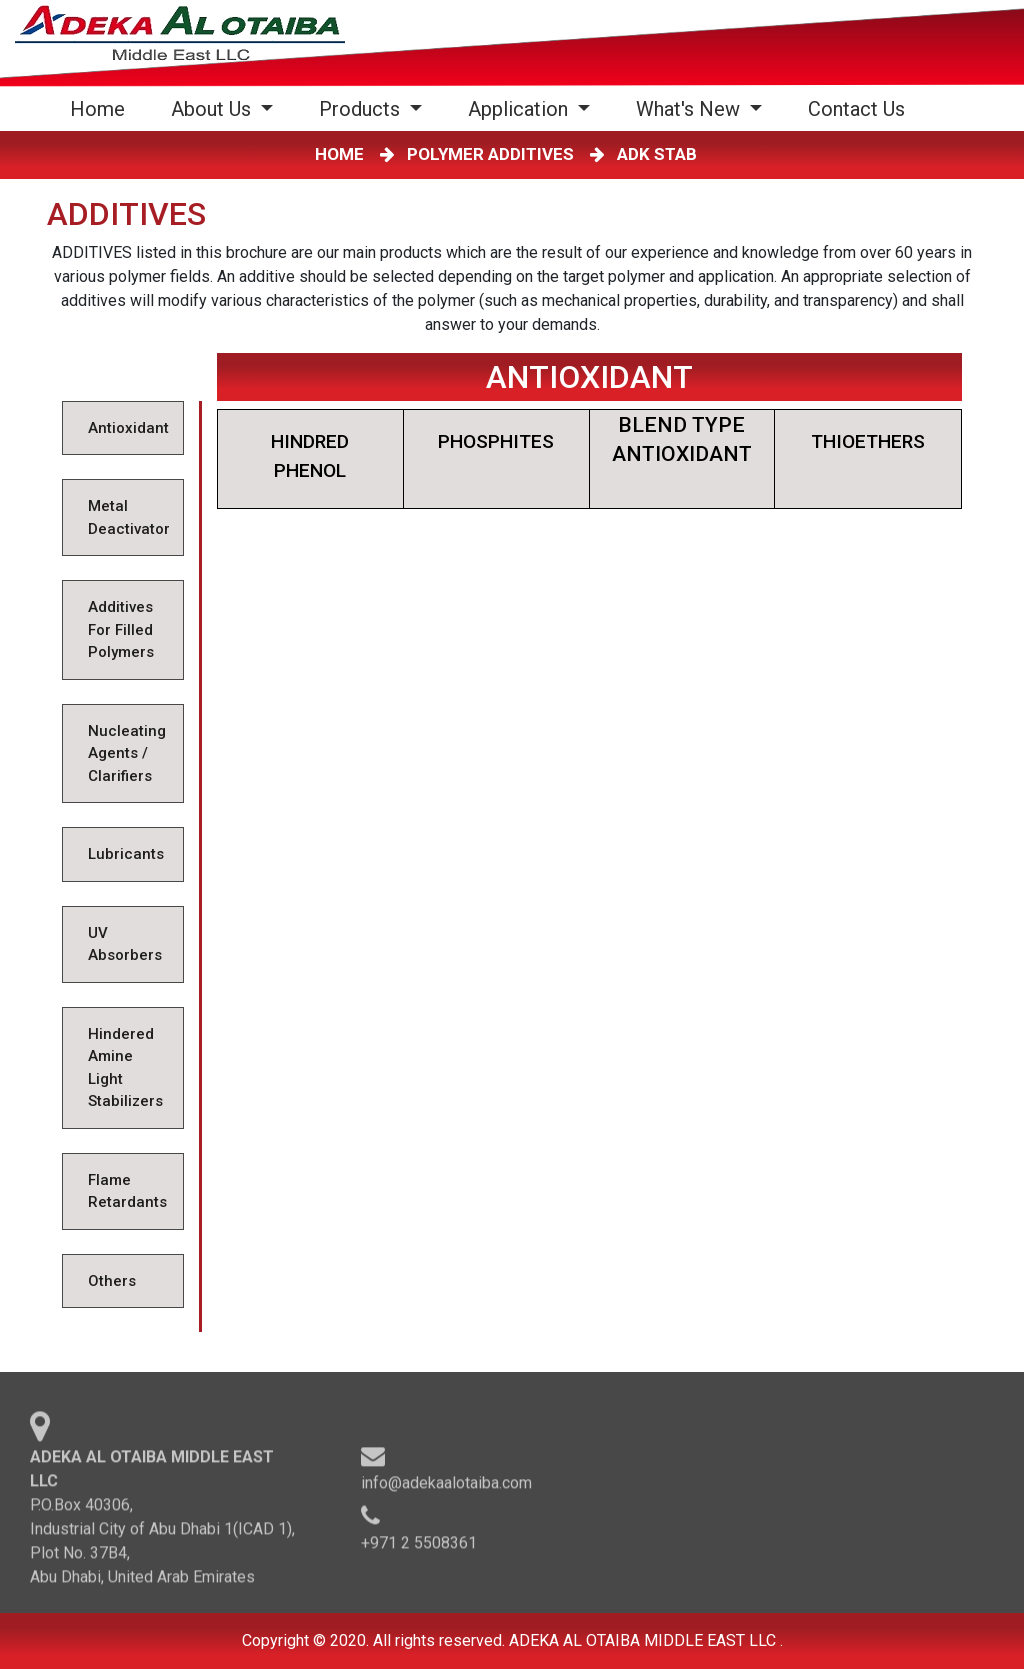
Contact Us (856, 109)
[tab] (123, 428)
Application (520, 109)
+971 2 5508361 (419, 1546)
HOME (343, 154)
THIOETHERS (868, 441)
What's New (690, 109)
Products (362, 109)
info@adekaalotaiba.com (446, 1486)
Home (101, 108)
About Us (213, 109)
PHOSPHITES (496, 441)
